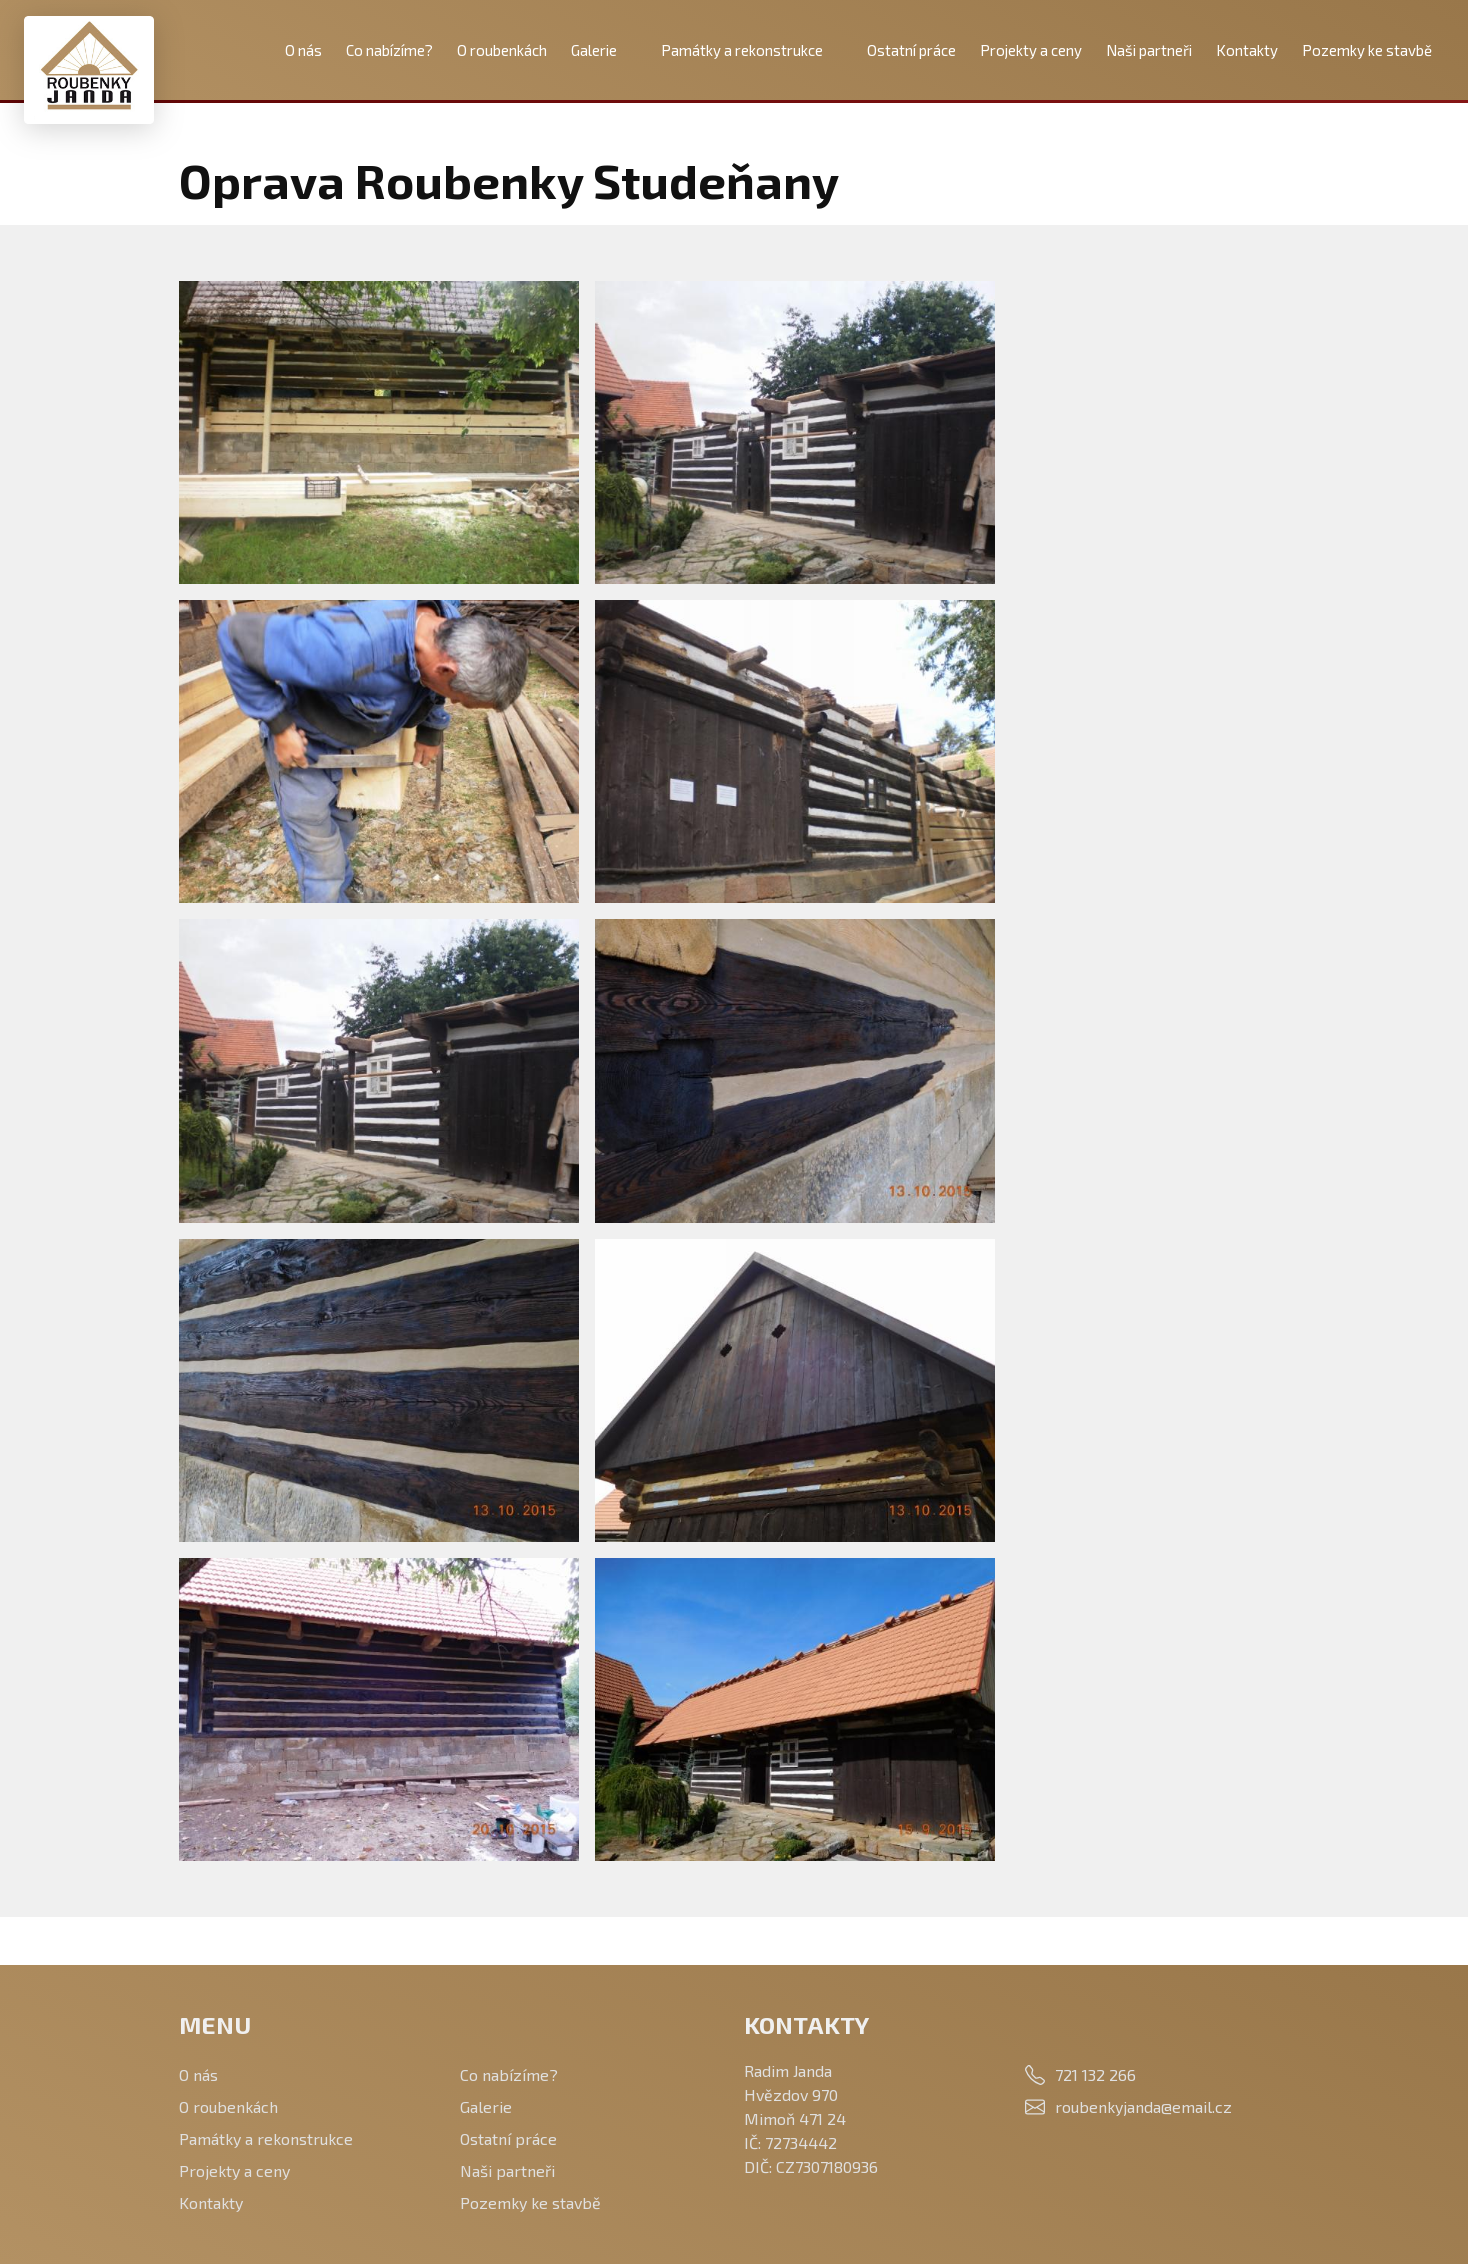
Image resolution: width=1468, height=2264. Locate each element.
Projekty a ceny (1031, 50)
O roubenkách (502, 50)
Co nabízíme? (389, 50)
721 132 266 (1095, 2074)
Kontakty (1247, 50)
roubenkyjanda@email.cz (1143, 2106)
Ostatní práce (911, 50)
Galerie (594, 50)
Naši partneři (1149, 50)
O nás (303, 50)
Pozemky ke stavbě (1367, 50)
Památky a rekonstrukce (742, 50)
